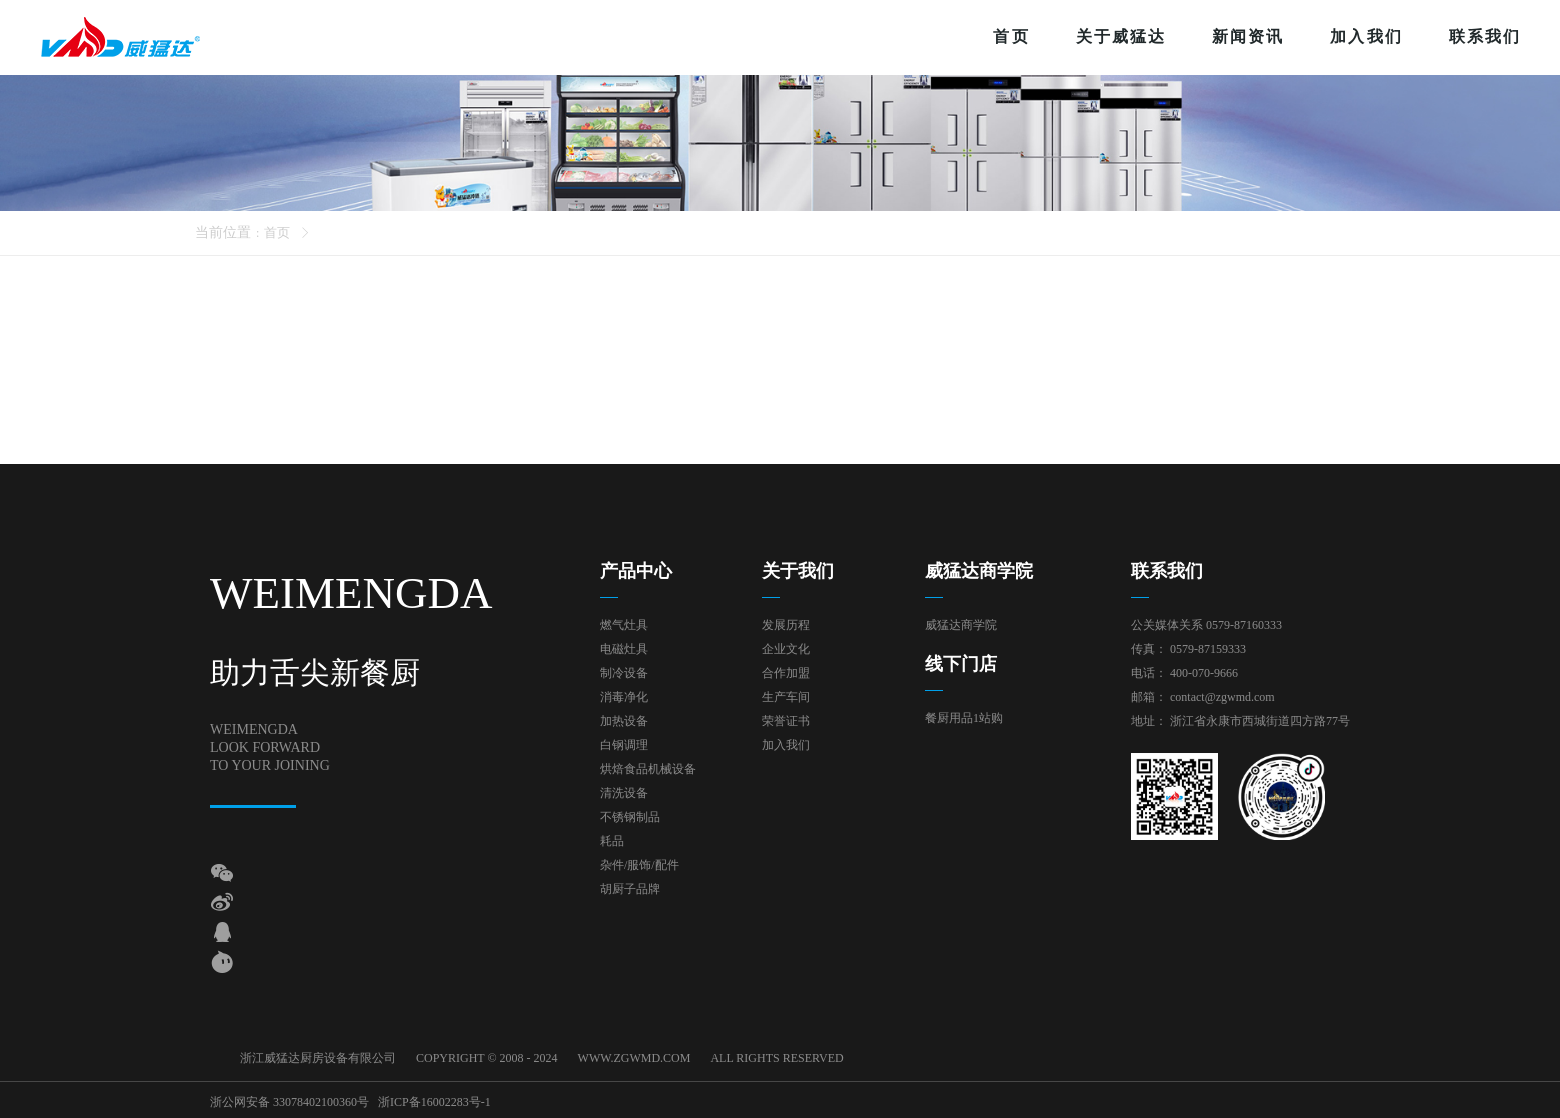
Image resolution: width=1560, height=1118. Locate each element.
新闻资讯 (1248, 36)
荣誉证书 (786, 721)
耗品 (612, 841)
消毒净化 (624, 697)
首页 (1011, 36)
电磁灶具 (624, 649)
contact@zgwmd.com (1222, 697)
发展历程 (786, 625)
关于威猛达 (1121, 36)
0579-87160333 (1244, 625)
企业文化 (786, 649)
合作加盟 (786, 673)
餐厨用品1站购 (964, 718)
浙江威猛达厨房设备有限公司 (318, 1058)
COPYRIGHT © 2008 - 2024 (487, 1058)
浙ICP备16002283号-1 (434, 1100)
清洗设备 (624, 793)
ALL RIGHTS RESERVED (776, 1058)
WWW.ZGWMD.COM (634, 1058)
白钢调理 (624, 745)
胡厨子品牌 (630, 889)
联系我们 (1485, 36)
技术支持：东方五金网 (1290, 1100)
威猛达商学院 (961, 625)
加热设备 (624, 721)
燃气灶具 (624, 625)
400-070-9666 (1204, 673)
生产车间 (786, 697)
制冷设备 (624, 673)
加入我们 (1366, 36)
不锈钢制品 (630, 817)
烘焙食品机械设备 (648, 769)
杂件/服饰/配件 (639, 865)
